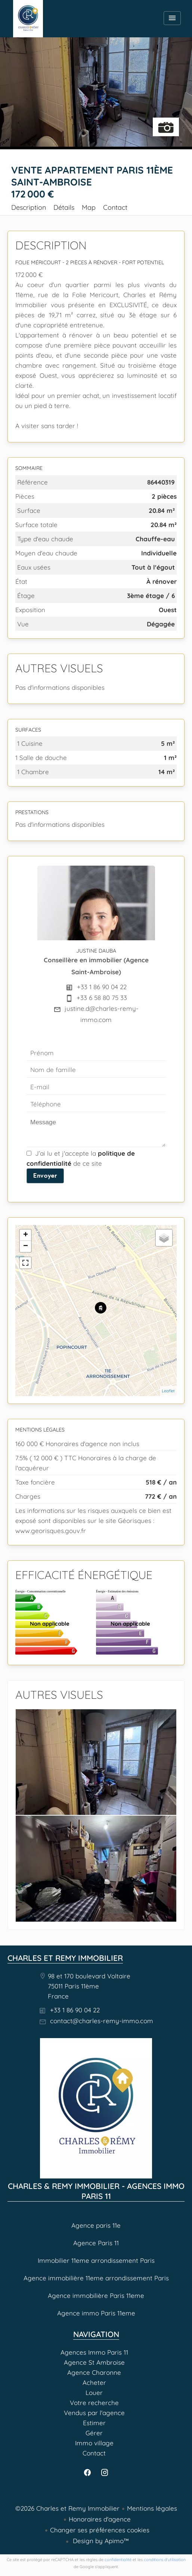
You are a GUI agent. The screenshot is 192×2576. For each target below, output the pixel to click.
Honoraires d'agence (100, 2519)
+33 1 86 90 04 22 (102, 987)
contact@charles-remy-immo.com (101, 2021)
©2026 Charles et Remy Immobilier (67, 2508)
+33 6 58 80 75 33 (102, 998)
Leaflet (168, 1390)
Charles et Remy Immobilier (65, 1958)
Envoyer (45, 1175)
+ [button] (25, 1235)
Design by (100, 2541)
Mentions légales (152, 2508)
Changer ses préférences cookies (99, 2530)
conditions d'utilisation (165, 2559)
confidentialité (118, 2559)
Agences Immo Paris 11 (28, 18)
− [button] (25, 1246)
